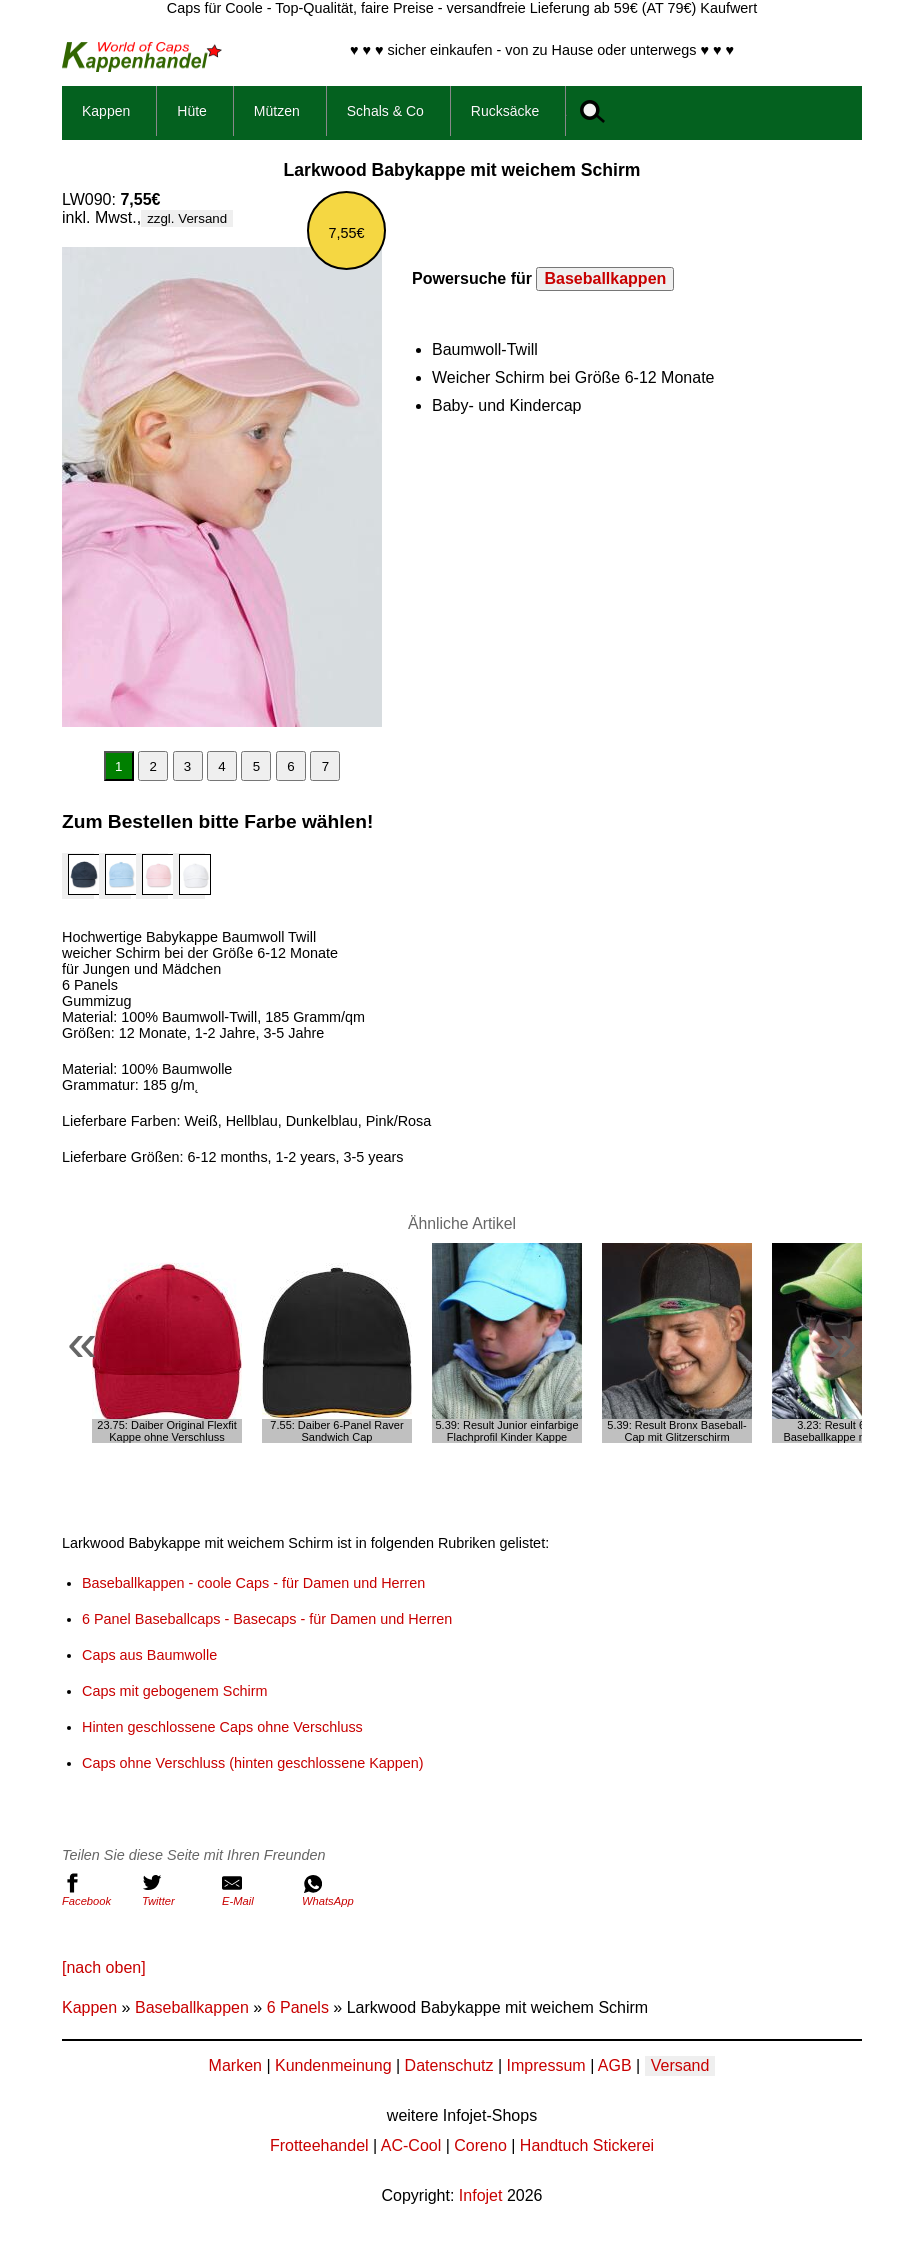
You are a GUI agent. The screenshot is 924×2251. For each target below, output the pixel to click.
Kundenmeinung (333, 2065)
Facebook (97, 1890)
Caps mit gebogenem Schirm (175, 1691)
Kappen (106, 111)
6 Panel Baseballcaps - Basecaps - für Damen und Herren (267, 1619)
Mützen (277, 111)
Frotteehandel (319, 2145)
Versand (680, 2065)
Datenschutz (449, 2065)
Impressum (546, 2065)
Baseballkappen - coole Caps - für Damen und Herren (253, 1583)
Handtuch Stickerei (587, 2145)
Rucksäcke (505, 111)
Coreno (480, 2145)
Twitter (177, 1890)
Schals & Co (385, 111)
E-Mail (257, 1890)
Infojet (481, 2195)
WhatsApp (337, 1890)
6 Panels (298, 2007)
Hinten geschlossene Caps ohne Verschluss (222, 1727)
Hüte (192, 111)
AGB (615, 2065)
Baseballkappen (605, 278)
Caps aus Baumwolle (149, 1655)
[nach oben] (104, 1967)
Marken (235, 2065)
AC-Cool (411, 2145)
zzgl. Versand (187, 218)
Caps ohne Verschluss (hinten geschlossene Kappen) (253, 1763)
